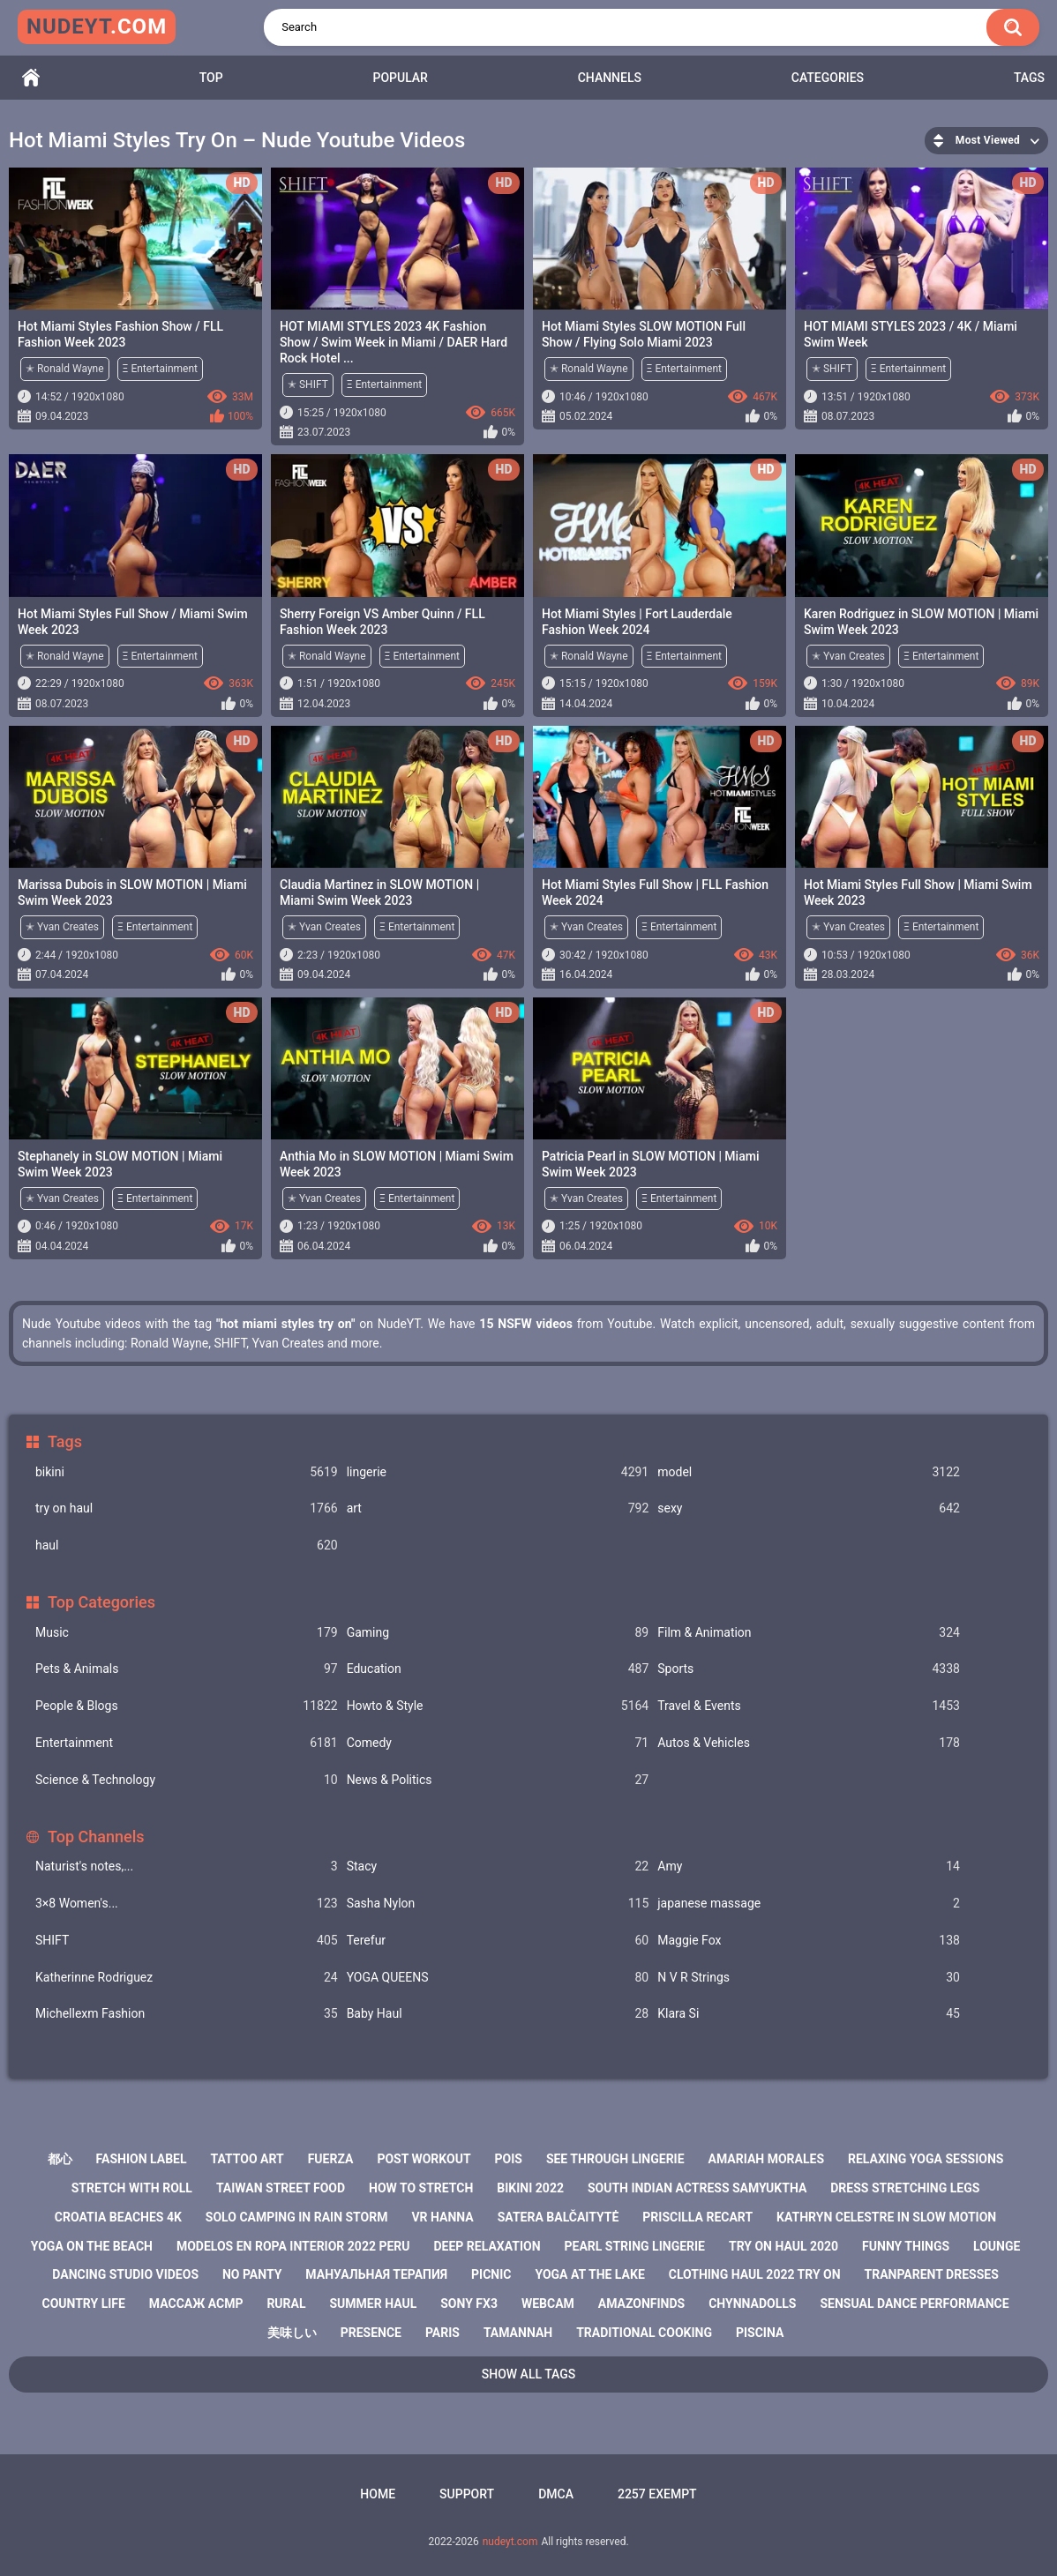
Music (186, 1632)
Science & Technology (186, 1780)
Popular (399, 78)
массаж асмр (196, 2303)
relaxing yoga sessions (925, 2159)
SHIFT (186, 1940)
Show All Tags (529, 2374)
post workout (423, 2159)
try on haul (186, 1508)
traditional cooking (644, 2333)
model (808, 1472)
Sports (808, 1668)
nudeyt (96, 26)
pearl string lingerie (635, 2246)
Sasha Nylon (498, 1903)
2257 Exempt (657, 2494)
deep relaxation (486, 2246)
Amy (808, 1866)
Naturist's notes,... (186, 1866)
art (498, 1508)
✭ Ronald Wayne (65, 368)
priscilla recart (697, 2217)
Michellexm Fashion (186, 2013)
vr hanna (442, 2217)
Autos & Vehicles (808, 1743)
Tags (1029, 78)
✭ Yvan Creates (848, 656)
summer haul (373, 2303)
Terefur (498, 1940)
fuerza (331, 2159)
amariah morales (766, 2159)
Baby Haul (498, 2013)
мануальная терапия (376, 2274)
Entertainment (186, 1743)
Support (466, 2494)
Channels (609, 78)
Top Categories (101, 1602)
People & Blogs (186, 1706)
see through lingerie (615, 2159)
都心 (60, 2159)
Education (498, 1668)
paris (442, 2333)
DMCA (555, 2494)
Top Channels (96, 1836)
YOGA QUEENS (498, 1977)
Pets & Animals (186, 1668)
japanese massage (808, 1903)
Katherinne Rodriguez (186, 1977)
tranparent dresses (932, 2274)
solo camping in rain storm (297, 2217)
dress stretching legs (904, 2188)
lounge (996, 2246)
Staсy (498, 1866)
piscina (759, 2333)
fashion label (141, 2159)
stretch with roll (131, 2188)
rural (285, 2303)
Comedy (498, 1743)
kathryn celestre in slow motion (886, 2217)
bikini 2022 (530, 2188)
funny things (905, 2246)
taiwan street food (280, 2188)
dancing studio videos (125, 2274)
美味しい (292, 2333)
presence (371, 2333)
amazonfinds (641, 2303)
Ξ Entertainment (160, 368)
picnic (491, 2274)
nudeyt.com (510, 2541)
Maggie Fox (808, 1940)
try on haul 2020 (783, 2246)
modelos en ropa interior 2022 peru (293, 2246)
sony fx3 (469, 2303)
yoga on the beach (92, 2246)
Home (31, 78)
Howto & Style (498, 1706)
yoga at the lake (589, 2274)
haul (186, 1545)
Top (211, 78)
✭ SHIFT (308, 384)
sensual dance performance (914, 2303)
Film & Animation (808, 1632)
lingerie (498, 1472)
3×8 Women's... (186, 1903)
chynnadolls (752, 2303)
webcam (547, 2303)
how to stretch (421, 2188)
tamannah (518, 2333)
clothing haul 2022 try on (755, 2274)
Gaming (498, 1632)
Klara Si (808, 2013)
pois (508, 2159)
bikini (186, 1472)
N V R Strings (808, 1977)
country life (82, 2303)
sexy (808, 1508)
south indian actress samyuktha (697, 2188)
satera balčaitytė (558, 2217)
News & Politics (498, 1780)
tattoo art (247, 2159)
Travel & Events (808, 1706)
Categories (827, 78)
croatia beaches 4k (118, 2217)
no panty (251, 2274)
